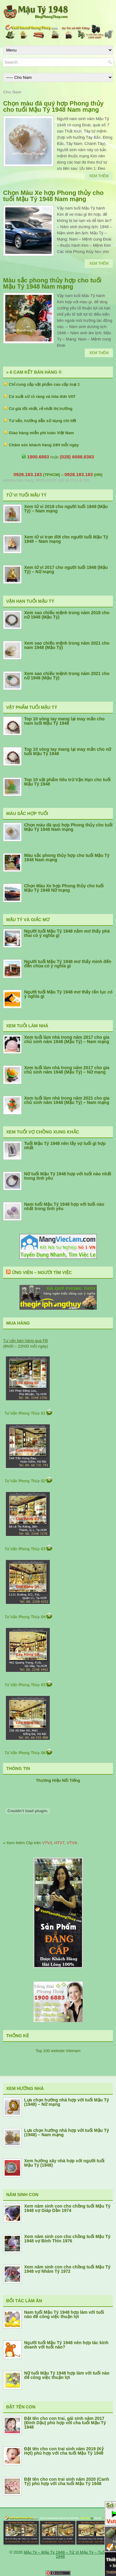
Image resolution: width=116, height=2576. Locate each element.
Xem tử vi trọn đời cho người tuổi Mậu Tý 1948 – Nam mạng (66, 539)
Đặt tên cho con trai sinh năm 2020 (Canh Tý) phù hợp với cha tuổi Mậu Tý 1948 (66, 2481)
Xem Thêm (99, 176)
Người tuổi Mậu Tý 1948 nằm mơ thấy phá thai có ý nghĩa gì (67, 933)
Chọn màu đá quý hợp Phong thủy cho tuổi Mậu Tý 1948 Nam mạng (53, 106)
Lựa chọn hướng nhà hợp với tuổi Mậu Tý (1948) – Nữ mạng (66, 2102)
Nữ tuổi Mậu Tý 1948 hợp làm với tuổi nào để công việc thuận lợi (67, 2375)
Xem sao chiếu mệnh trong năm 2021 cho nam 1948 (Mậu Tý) (67, 645)
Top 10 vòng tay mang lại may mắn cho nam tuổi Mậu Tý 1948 (64, 721)
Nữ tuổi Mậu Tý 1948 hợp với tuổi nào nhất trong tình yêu (67, 1176)
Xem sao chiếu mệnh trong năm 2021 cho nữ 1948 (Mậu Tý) (67, 675)
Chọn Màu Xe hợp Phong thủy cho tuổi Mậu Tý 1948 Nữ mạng (64, 888)
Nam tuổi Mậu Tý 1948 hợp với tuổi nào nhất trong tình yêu (64, 1206)
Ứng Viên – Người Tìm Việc (42, 1272)
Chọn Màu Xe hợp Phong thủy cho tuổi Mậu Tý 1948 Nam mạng (53, 195)
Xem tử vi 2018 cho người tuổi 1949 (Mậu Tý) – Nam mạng (66, 508)
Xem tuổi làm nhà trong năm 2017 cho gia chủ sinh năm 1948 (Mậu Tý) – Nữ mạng (67, 1069)
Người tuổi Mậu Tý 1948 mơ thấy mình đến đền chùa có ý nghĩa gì (67, 963)
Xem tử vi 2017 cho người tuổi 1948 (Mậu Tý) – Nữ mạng (66, 569)
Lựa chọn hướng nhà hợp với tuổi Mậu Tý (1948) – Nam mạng (66, 2132)
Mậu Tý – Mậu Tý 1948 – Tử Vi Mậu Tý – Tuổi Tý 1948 (67, 2554)
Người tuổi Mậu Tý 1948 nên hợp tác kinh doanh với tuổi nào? (66, 2344)
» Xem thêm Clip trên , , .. (41, 1842)
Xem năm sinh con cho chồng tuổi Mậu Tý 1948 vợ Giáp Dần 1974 (67, 2208)
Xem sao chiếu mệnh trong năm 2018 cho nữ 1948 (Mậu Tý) (67, 614)
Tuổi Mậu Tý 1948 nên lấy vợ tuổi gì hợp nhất (65, 1145)
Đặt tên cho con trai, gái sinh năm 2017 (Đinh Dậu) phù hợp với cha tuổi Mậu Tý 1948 (65, 2423)
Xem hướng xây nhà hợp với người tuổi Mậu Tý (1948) (64, 2163)
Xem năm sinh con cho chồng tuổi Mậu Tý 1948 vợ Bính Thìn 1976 (67, 2238)
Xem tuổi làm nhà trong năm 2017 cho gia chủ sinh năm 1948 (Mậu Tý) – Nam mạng (67, 1039)
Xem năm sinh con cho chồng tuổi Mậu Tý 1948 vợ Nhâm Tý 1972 (67, 2269)
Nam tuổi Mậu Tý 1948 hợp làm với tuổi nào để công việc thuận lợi (64, 2314)
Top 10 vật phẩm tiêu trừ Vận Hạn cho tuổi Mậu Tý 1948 (67, 781)
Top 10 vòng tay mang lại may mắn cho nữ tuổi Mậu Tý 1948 (67, 751)
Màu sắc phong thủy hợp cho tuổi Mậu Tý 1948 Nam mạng (52, 283)
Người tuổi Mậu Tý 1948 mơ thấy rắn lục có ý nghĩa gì (68, 994)
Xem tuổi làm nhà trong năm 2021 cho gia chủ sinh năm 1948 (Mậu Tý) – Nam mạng (67, 1100)
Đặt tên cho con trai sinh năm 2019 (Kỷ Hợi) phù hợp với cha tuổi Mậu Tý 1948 (64, 2451)
